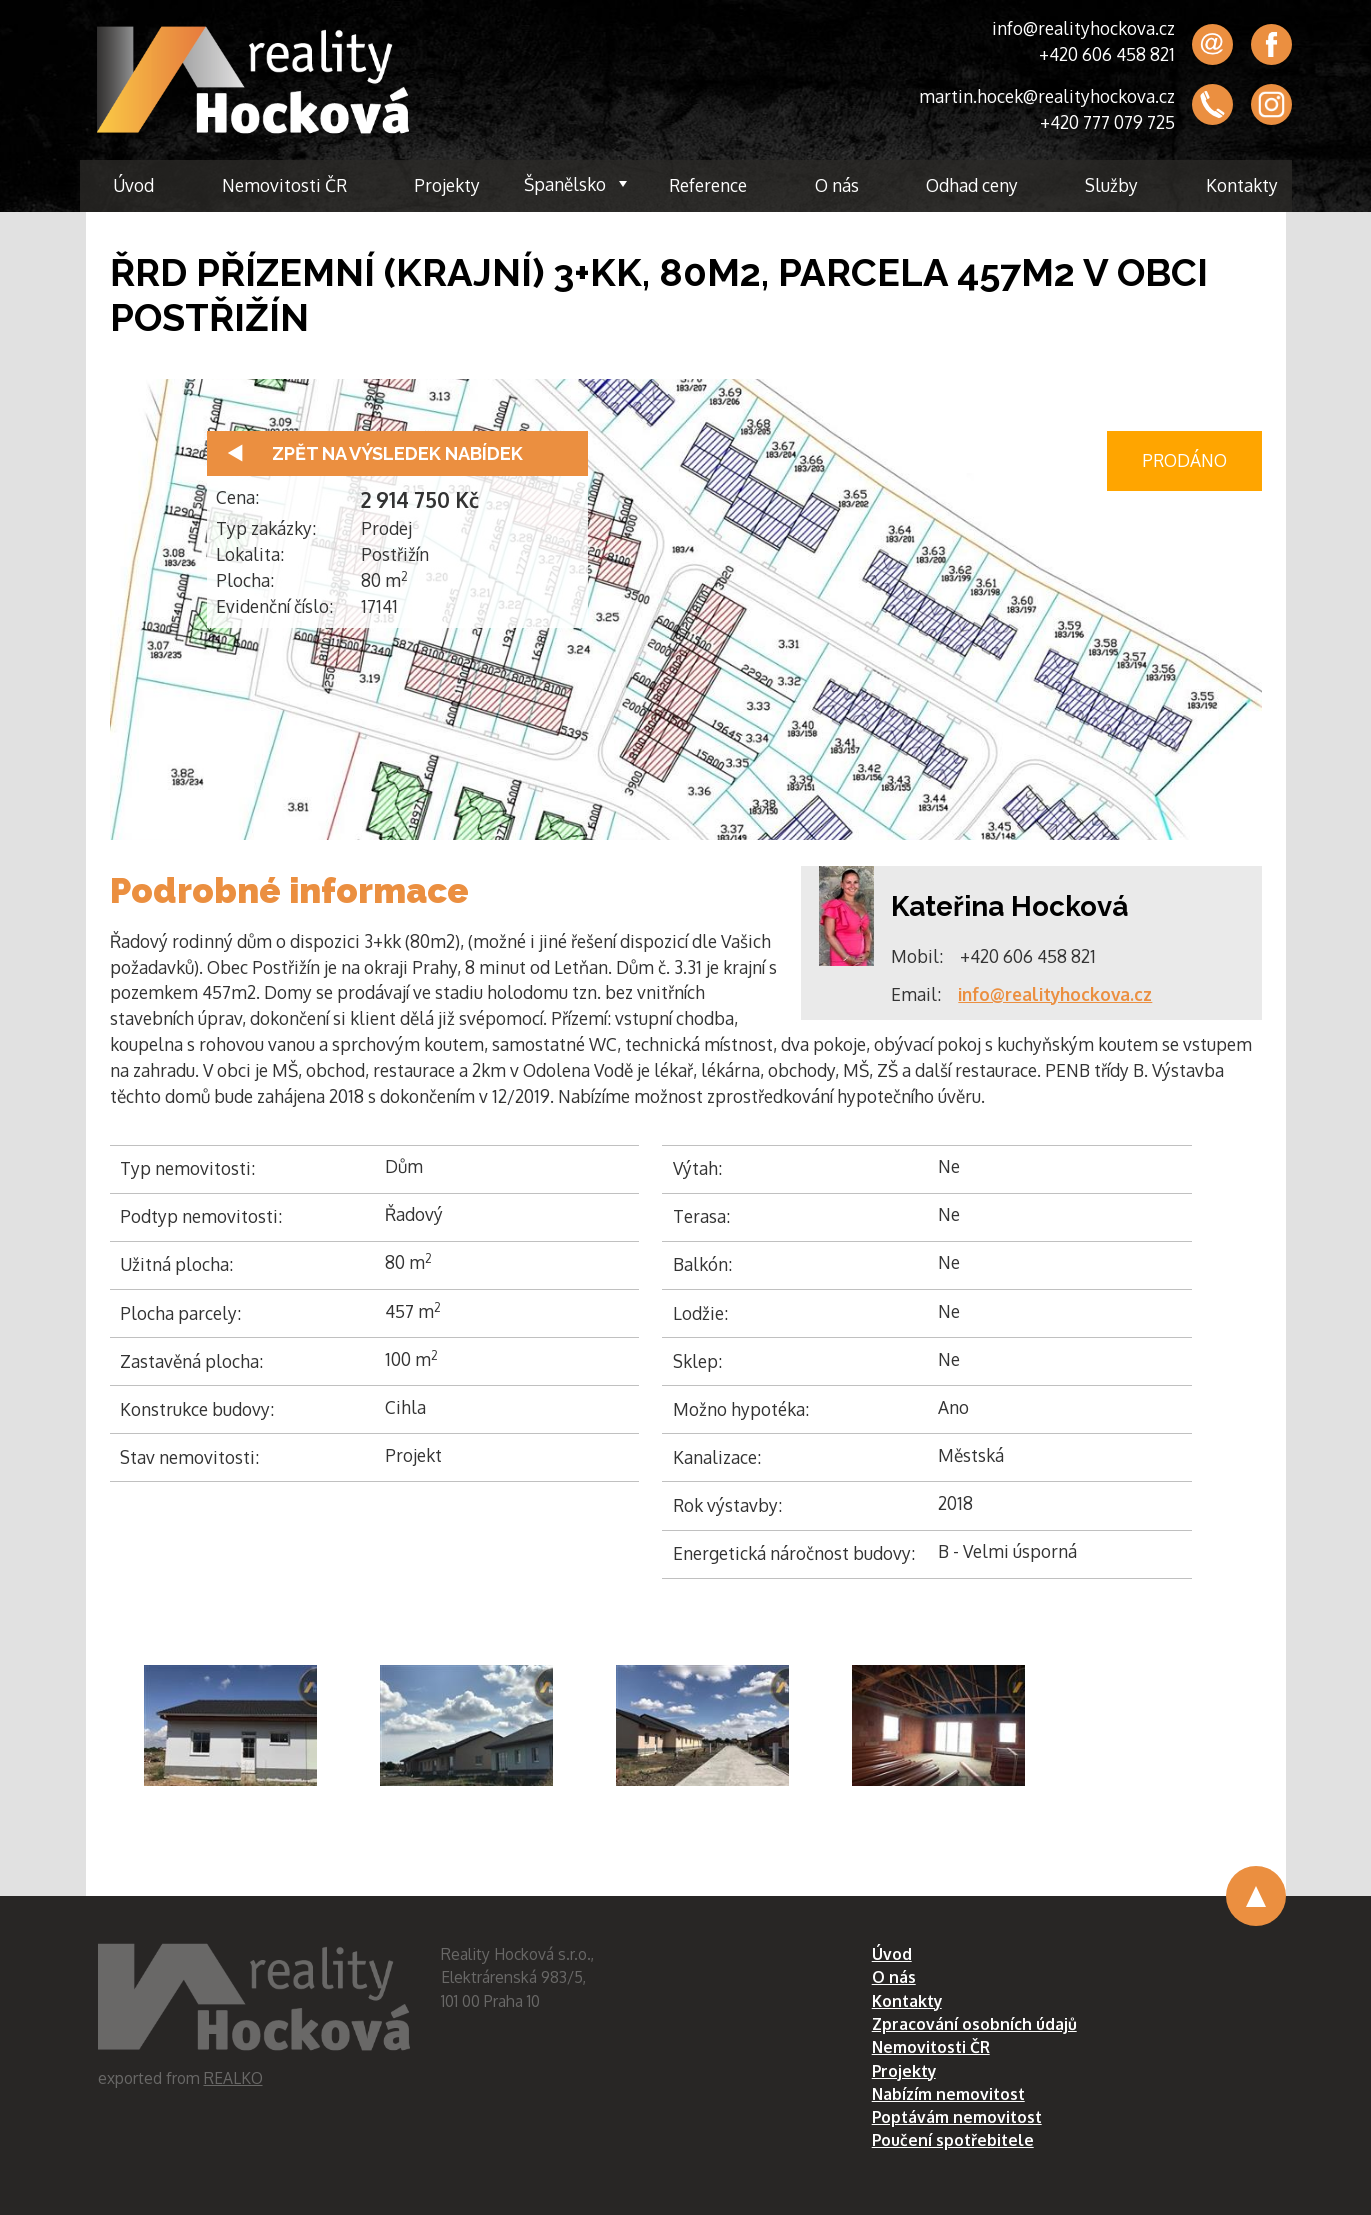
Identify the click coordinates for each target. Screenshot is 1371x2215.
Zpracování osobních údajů (974, 2024)
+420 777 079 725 (1107, 122)
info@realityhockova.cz (1083, 28)
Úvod (133, 185)
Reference (708, 185)
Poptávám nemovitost (957, 2117)
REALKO (233, 2078)
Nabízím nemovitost (948, 2094)
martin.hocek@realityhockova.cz (1047, 96)
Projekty (447, 185)
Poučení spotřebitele (953, 2140)
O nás (837, 185)
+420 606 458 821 (1107, 54)
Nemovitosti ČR (284, 185)
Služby (1111, 185)
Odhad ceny (972, 185)
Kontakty (1242, 185)
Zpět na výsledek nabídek (397, 453)
